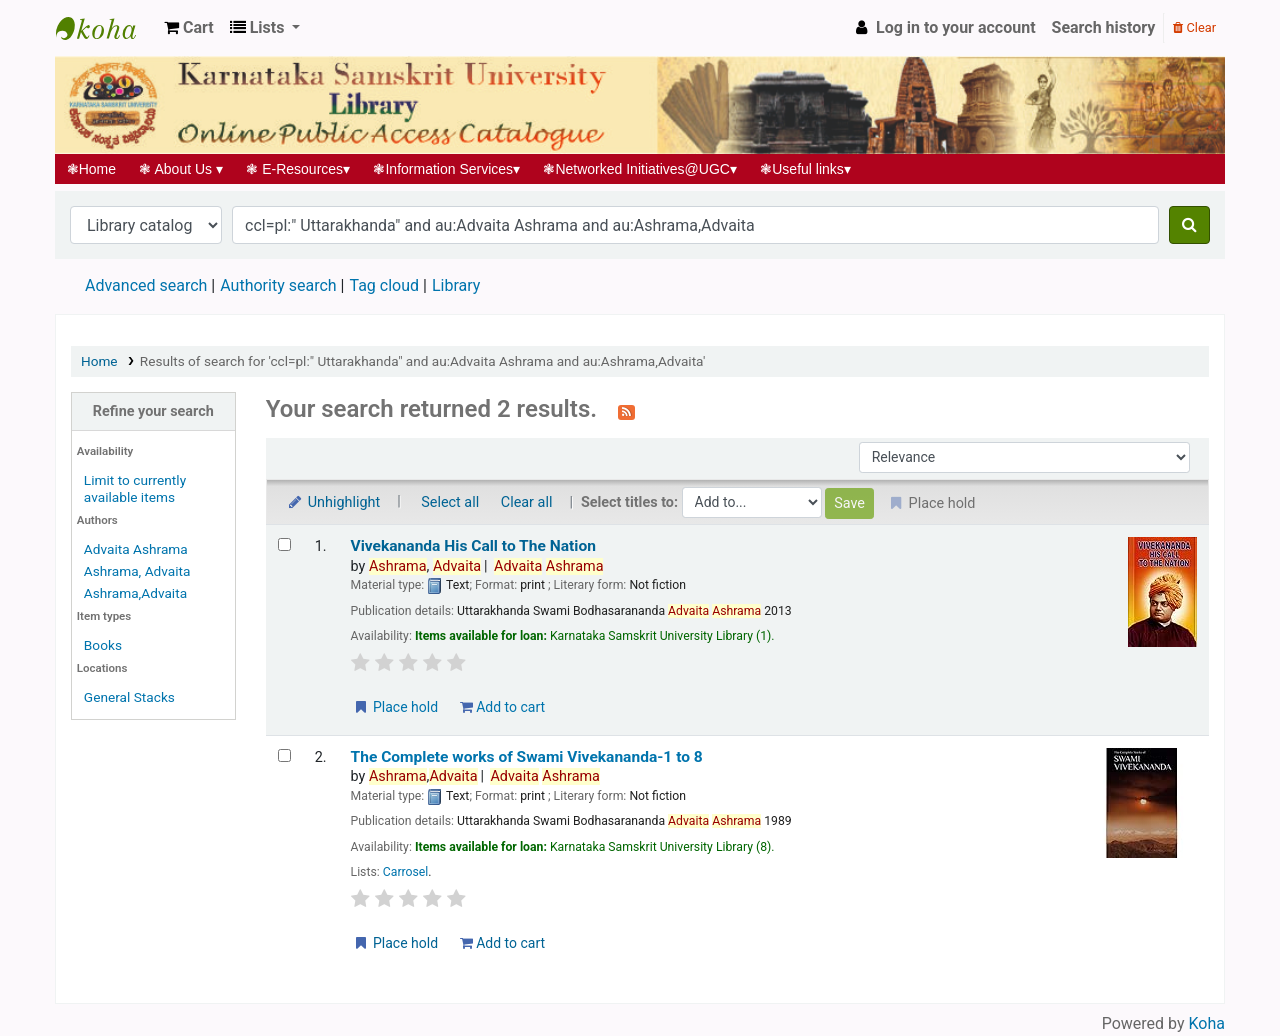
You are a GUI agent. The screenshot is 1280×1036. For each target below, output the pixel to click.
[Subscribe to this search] (626, 411)
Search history (1104, 27)
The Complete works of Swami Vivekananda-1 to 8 (527, 757)
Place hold (395, 707)
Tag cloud (384, 285)
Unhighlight (333, 502)
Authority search (278, 285)
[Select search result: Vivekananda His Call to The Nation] (284, 544)
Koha (1207, 1023)
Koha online (106, 28)
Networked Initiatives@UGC (640, 169)
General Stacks (129, 697)
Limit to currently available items (135, 488)
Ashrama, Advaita (137, 571)
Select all (450, 502)
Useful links (806, 169)
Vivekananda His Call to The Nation (473, 546)
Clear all (527, 502)
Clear (1194, 27)
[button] (189, 28)
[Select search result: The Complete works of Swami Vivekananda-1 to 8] (284, 755)
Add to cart (502, 707)
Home (91, 169)
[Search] (1189, 225)
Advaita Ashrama (136, 549)
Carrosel (406, 872)
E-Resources (298, 169)
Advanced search (146, 285)
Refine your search (153, 411)
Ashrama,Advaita (135, 593)
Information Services (447, 169)
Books (103, 645)
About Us (181, 169)
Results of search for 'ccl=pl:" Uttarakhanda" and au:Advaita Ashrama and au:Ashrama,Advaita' (423, 361)
